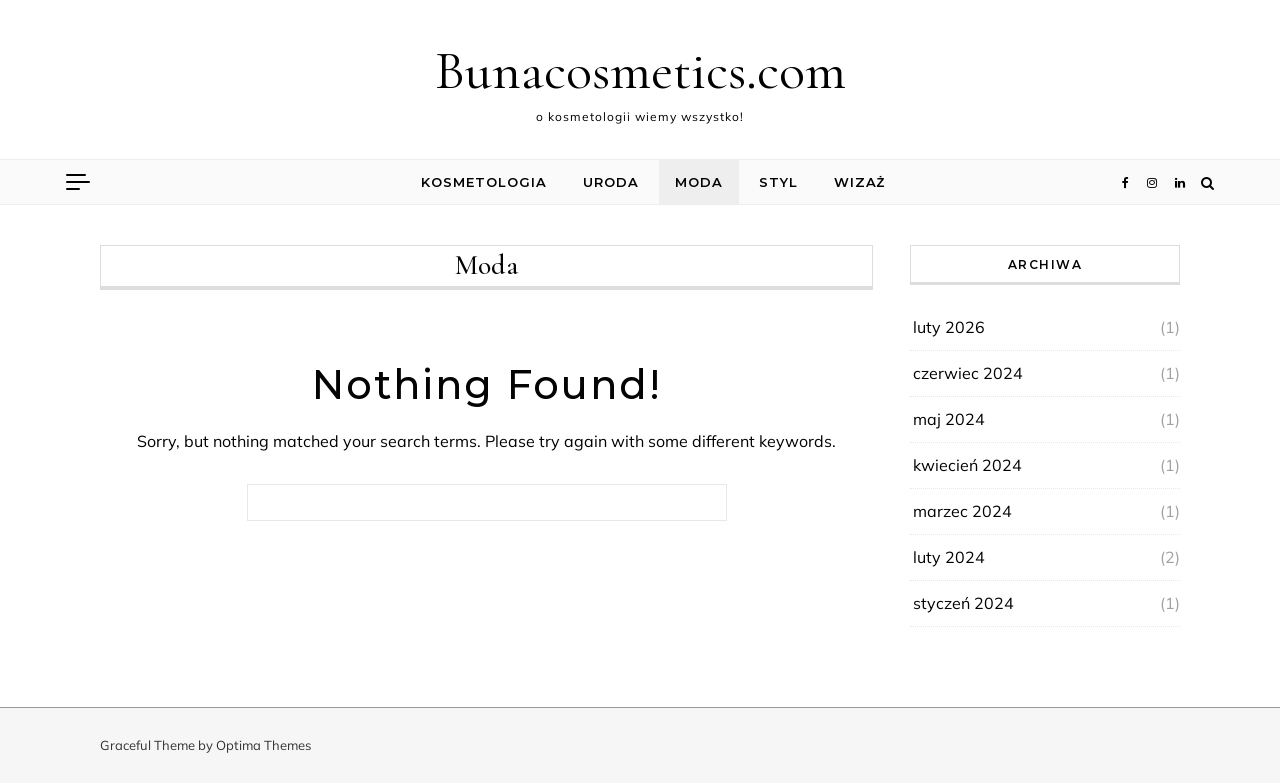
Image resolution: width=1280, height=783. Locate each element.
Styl (778, 182)
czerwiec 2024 (968, 373)
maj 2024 (949, 419)
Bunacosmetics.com (640, 70)
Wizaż (860, 182)
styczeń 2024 (963, 603)
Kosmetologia (484, 182)
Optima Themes (263, 745)
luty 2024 (949, 557)
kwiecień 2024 (967, 465)
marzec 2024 (962, 511)
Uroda (611, 182)
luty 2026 (949, 327)
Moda (699, 182)
